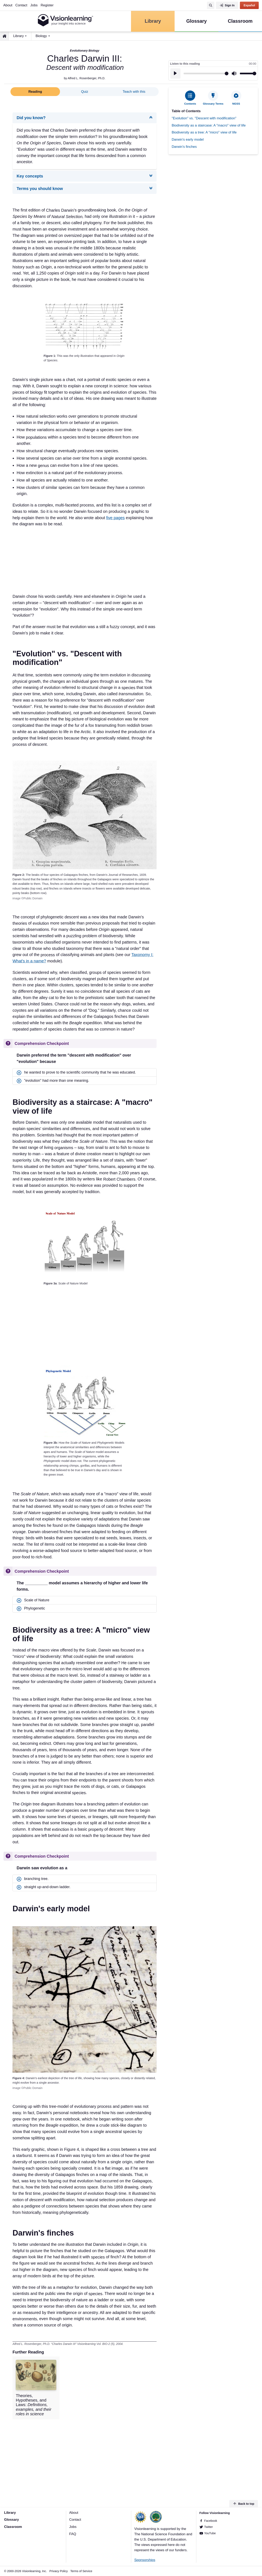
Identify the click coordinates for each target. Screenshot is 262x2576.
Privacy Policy (58, 2571)
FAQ (72, 2534)
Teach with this (134, 92)
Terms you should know (40, 188)
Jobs (34, 5)
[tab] (190, 97)
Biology (41, 36)
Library (18, 36)
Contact (21, 5)
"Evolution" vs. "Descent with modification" (204, 118)
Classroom (13, 2527)
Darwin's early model (188, 139)
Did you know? (31, 117)
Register (47, 5)
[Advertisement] (213, 187)
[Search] (210, 5)
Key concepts (30, 176)
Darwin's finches (184, 147)
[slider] (205, 73)
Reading (35, 92)
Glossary (11, 2520)
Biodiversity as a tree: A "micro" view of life (204, 132)
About (7, 5)
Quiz (84, 92)
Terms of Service (81, 2571)
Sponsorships (144, 2560)
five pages (115, 517)
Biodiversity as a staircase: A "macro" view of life (209, 125)
